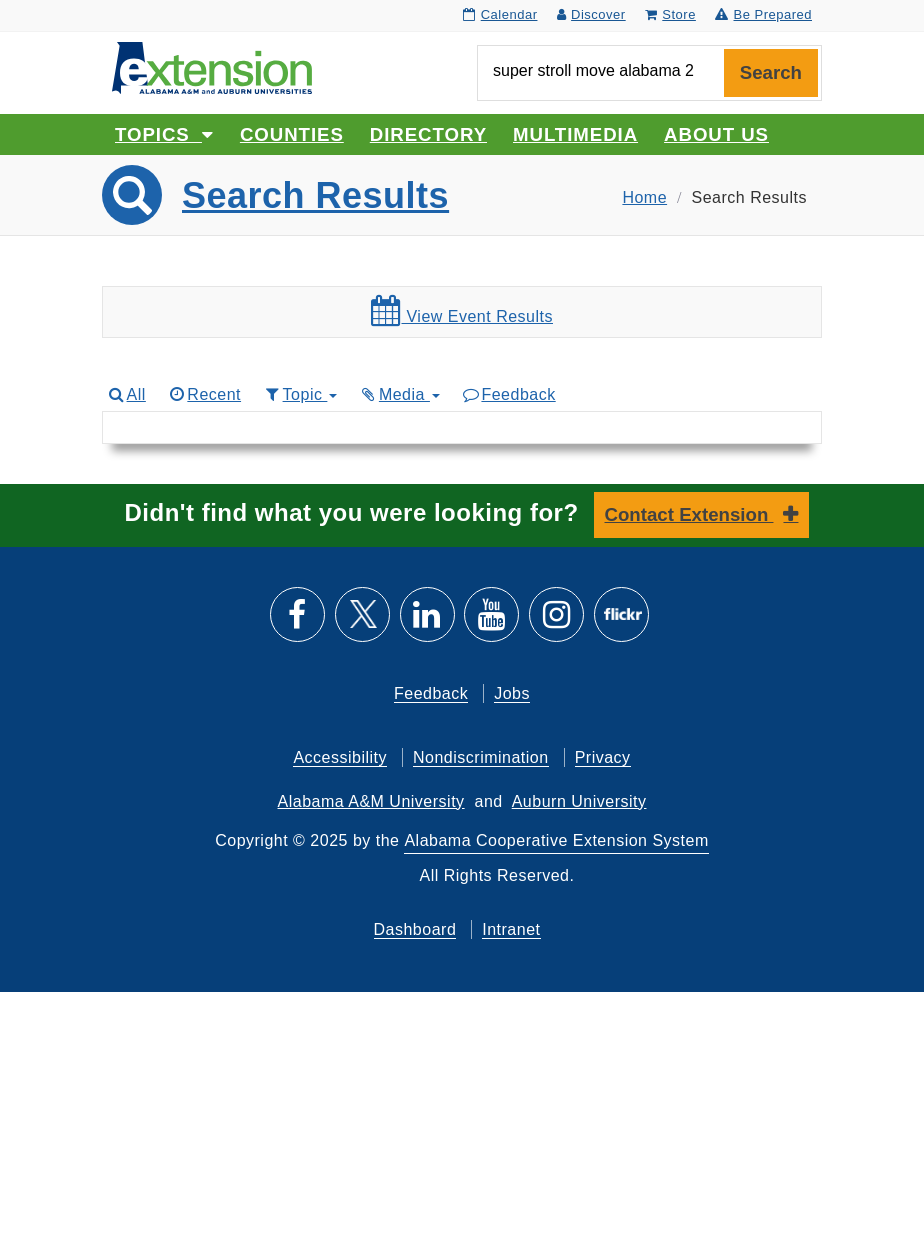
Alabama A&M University (371, 801)
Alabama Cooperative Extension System (556, 840)
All (126, 394)
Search (771, 72)
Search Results (315, 195)
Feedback (508, 394)
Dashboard (415, 929)
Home (644, 197)
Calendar (500, 14)
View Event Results (462, 311)
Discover (591, 14)
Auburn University (579, 801)
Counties (292, 134)
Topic (299, 394)
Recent (204, 394)
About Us (716, 134)
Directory (428, 134)
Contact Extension (689, 514)
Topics (164, 134)
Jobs (512, 693)
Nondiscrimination (481, 757)
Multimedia (575, 134)
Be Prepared (763, 14)
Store (670, 14)
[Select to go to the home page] (212, 66)
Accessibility (340, 757)
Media (399, 394)
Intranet (511, 929)
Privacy (603, 757)
